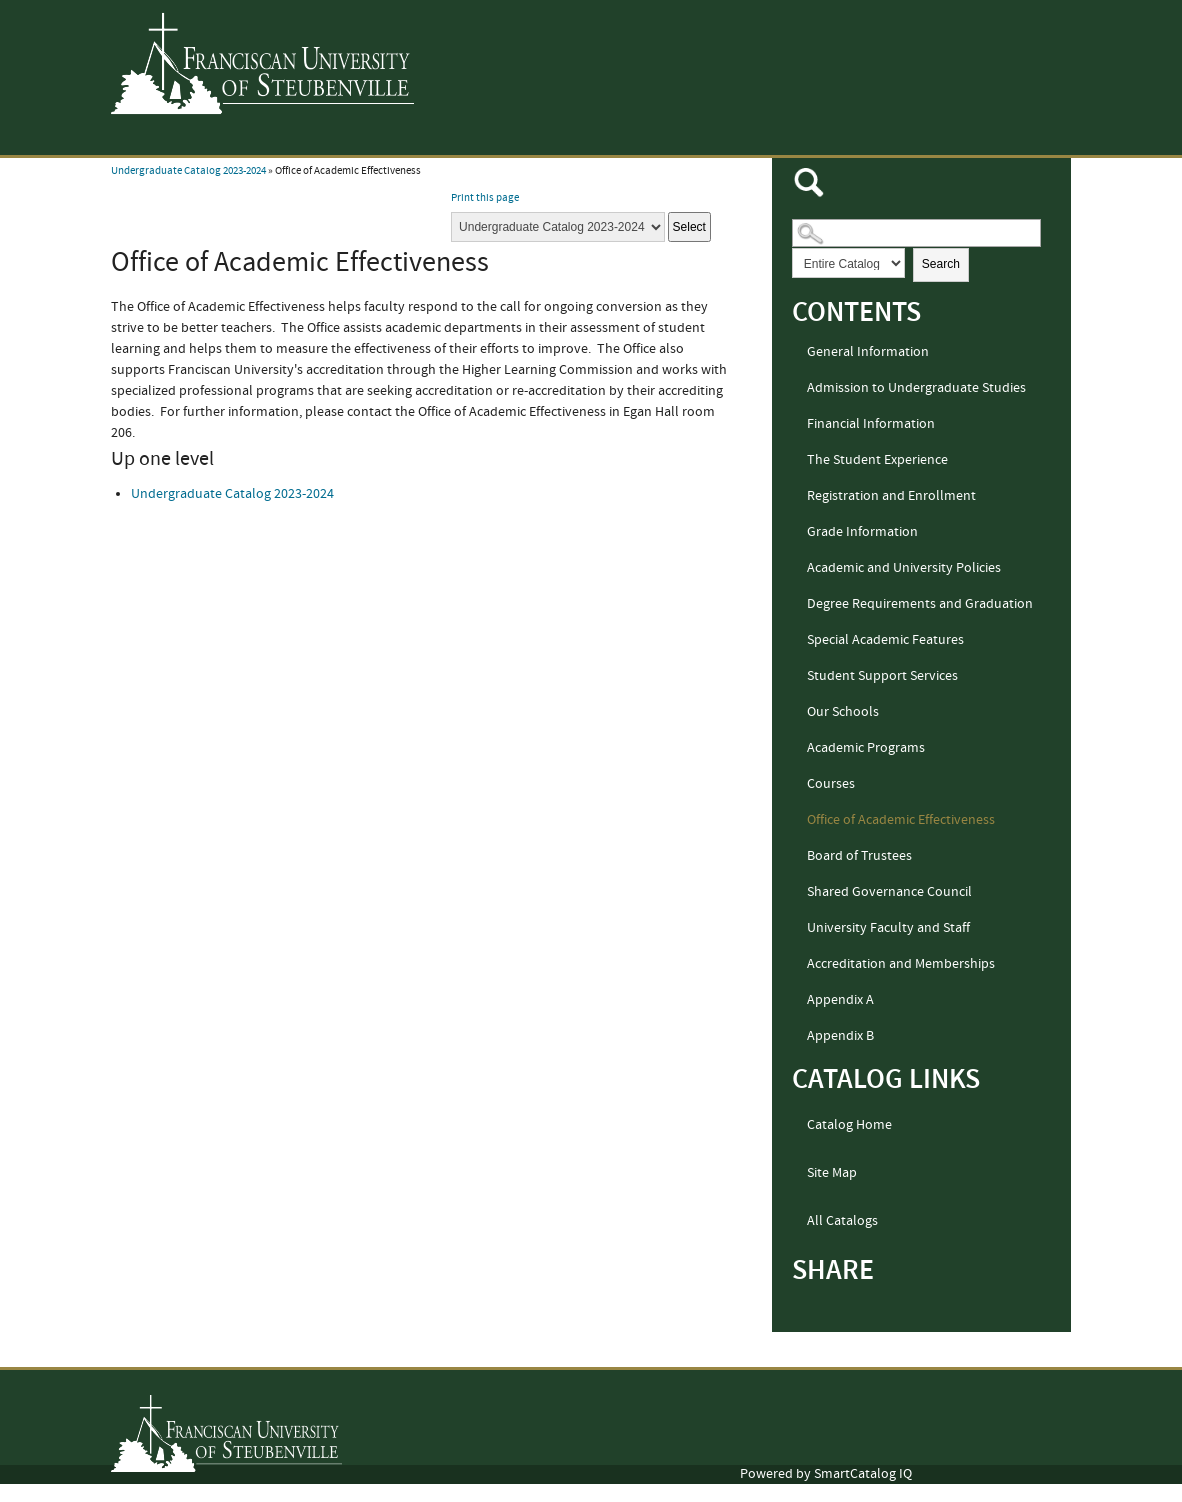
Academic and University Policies (904, 568)
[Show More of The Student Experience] (798, 461)
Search (941, 264)
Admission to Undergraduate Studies (916, 388)
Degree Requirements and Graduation (920, 604)
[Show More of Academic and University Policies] (798, 569)
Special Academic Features (885, 640)
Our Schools (843, 712)
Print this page (485, 198)
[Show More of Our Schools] (798, 713)
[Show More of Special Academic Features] (798, 641)
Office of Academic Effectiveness (901, 820)
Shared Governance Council (889, 892)
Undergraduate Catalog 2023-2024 (188, 171)
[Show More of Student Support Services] (798, 677)
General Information (868, 352)
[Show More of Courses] (798, 785)
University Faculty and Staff (888, 928)
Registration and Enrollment (891, 496)
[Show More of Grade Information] (798, 533)
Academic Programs (866, 748)
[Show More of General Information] (798, 353)
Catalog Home (849, 1125)
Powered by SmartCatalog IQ (826, 1474)
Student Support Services (882, 676)
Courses (831, 784)
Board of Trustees (859, 856)
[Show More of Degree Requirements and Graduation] (798, 605)
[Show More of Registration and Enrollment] (798, 497)
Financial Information (871, 424)
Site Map (832, 1173)
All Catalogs (842, 1221)
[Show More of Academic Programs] (798, 749)
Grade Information (862, 532)
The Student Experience (877, 460)
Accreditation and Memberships (901, 964)
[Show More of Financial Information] (798, 425)
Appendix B (840, 1036)
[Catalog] (558, 227)
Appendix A (840, 1000)
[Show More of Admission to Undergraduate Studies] (798, 389)
